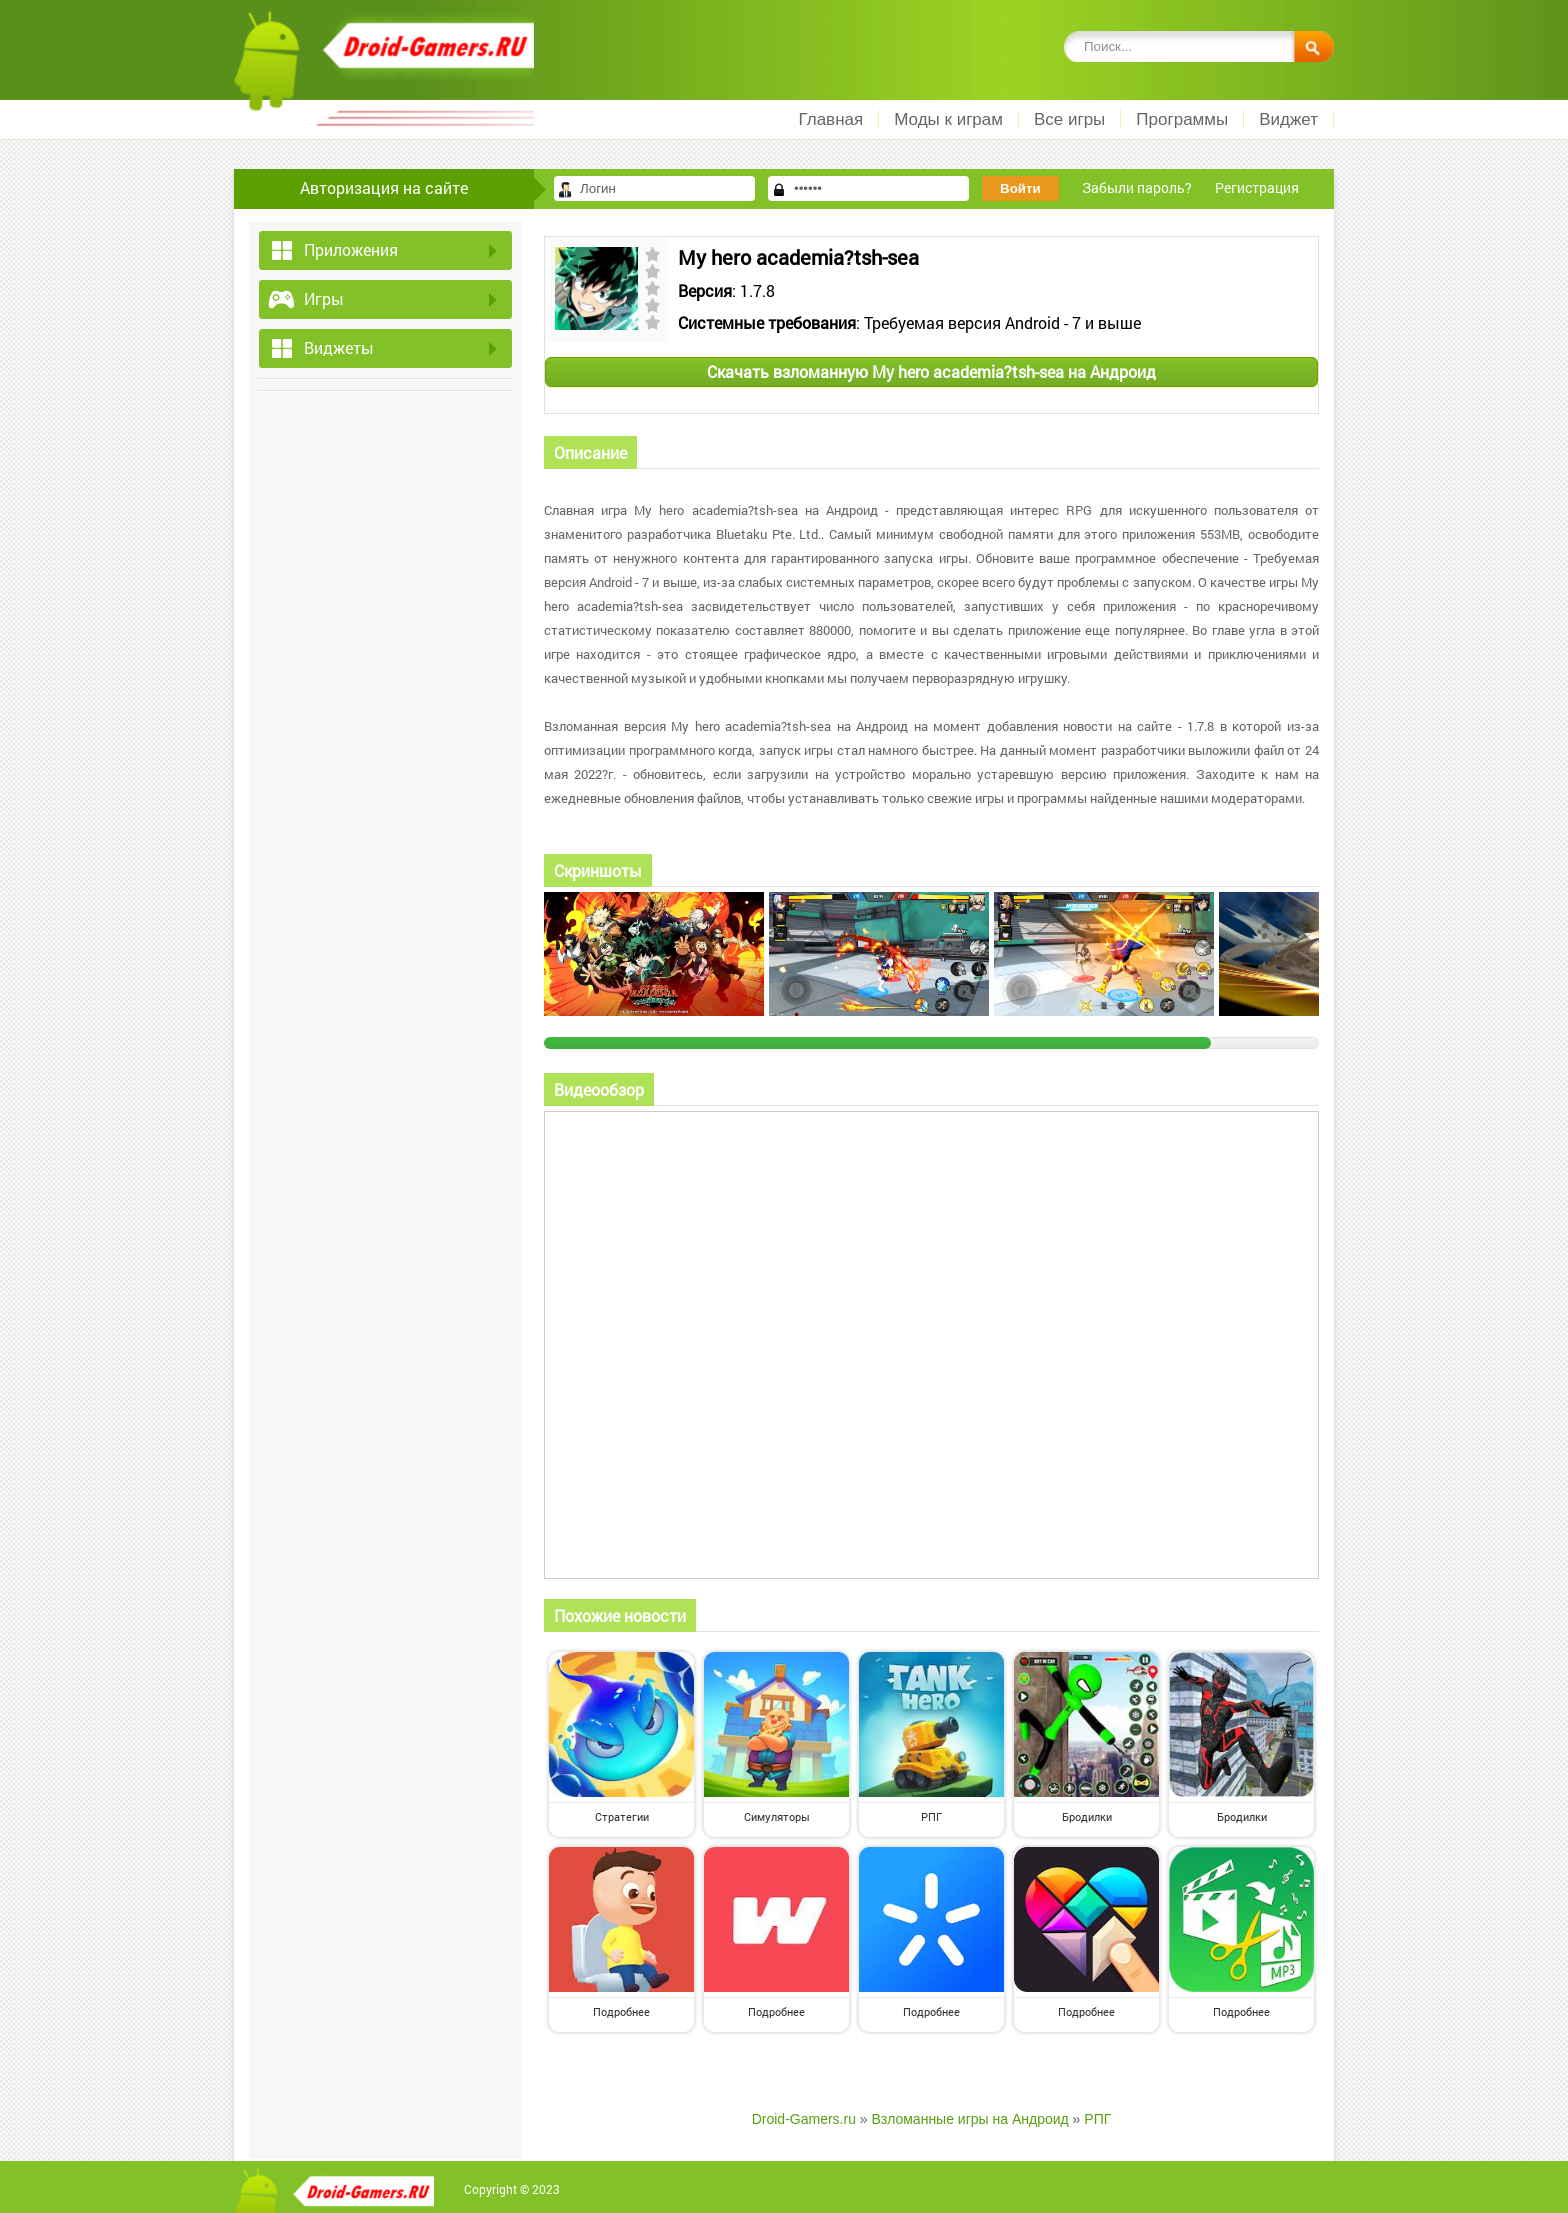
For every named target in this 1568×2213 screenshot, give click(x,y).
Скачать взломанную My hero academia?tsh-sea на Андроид (931, 371)
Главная (830, 119)
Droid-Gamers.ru (804, 2119)
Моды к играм (948, 119)
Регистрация (1257, 187)
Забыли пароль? (1137, 187)
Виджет (1288, 119)
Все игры (1069, 119)
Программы (1182, 119)
